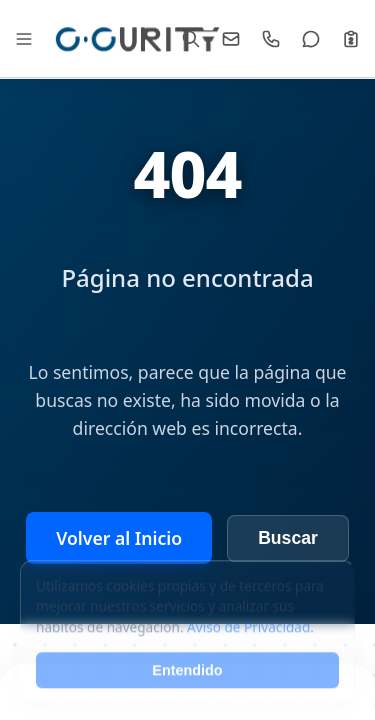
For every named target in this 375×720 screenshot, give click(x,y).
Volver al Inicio (119, 538)
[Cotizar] (351, 39)
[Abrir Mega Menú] (24, 39)
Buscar (288, 538)
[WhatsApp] (311, 39)
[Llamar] (271, 39)
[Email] (231, 39)
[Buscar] (191, 39)
